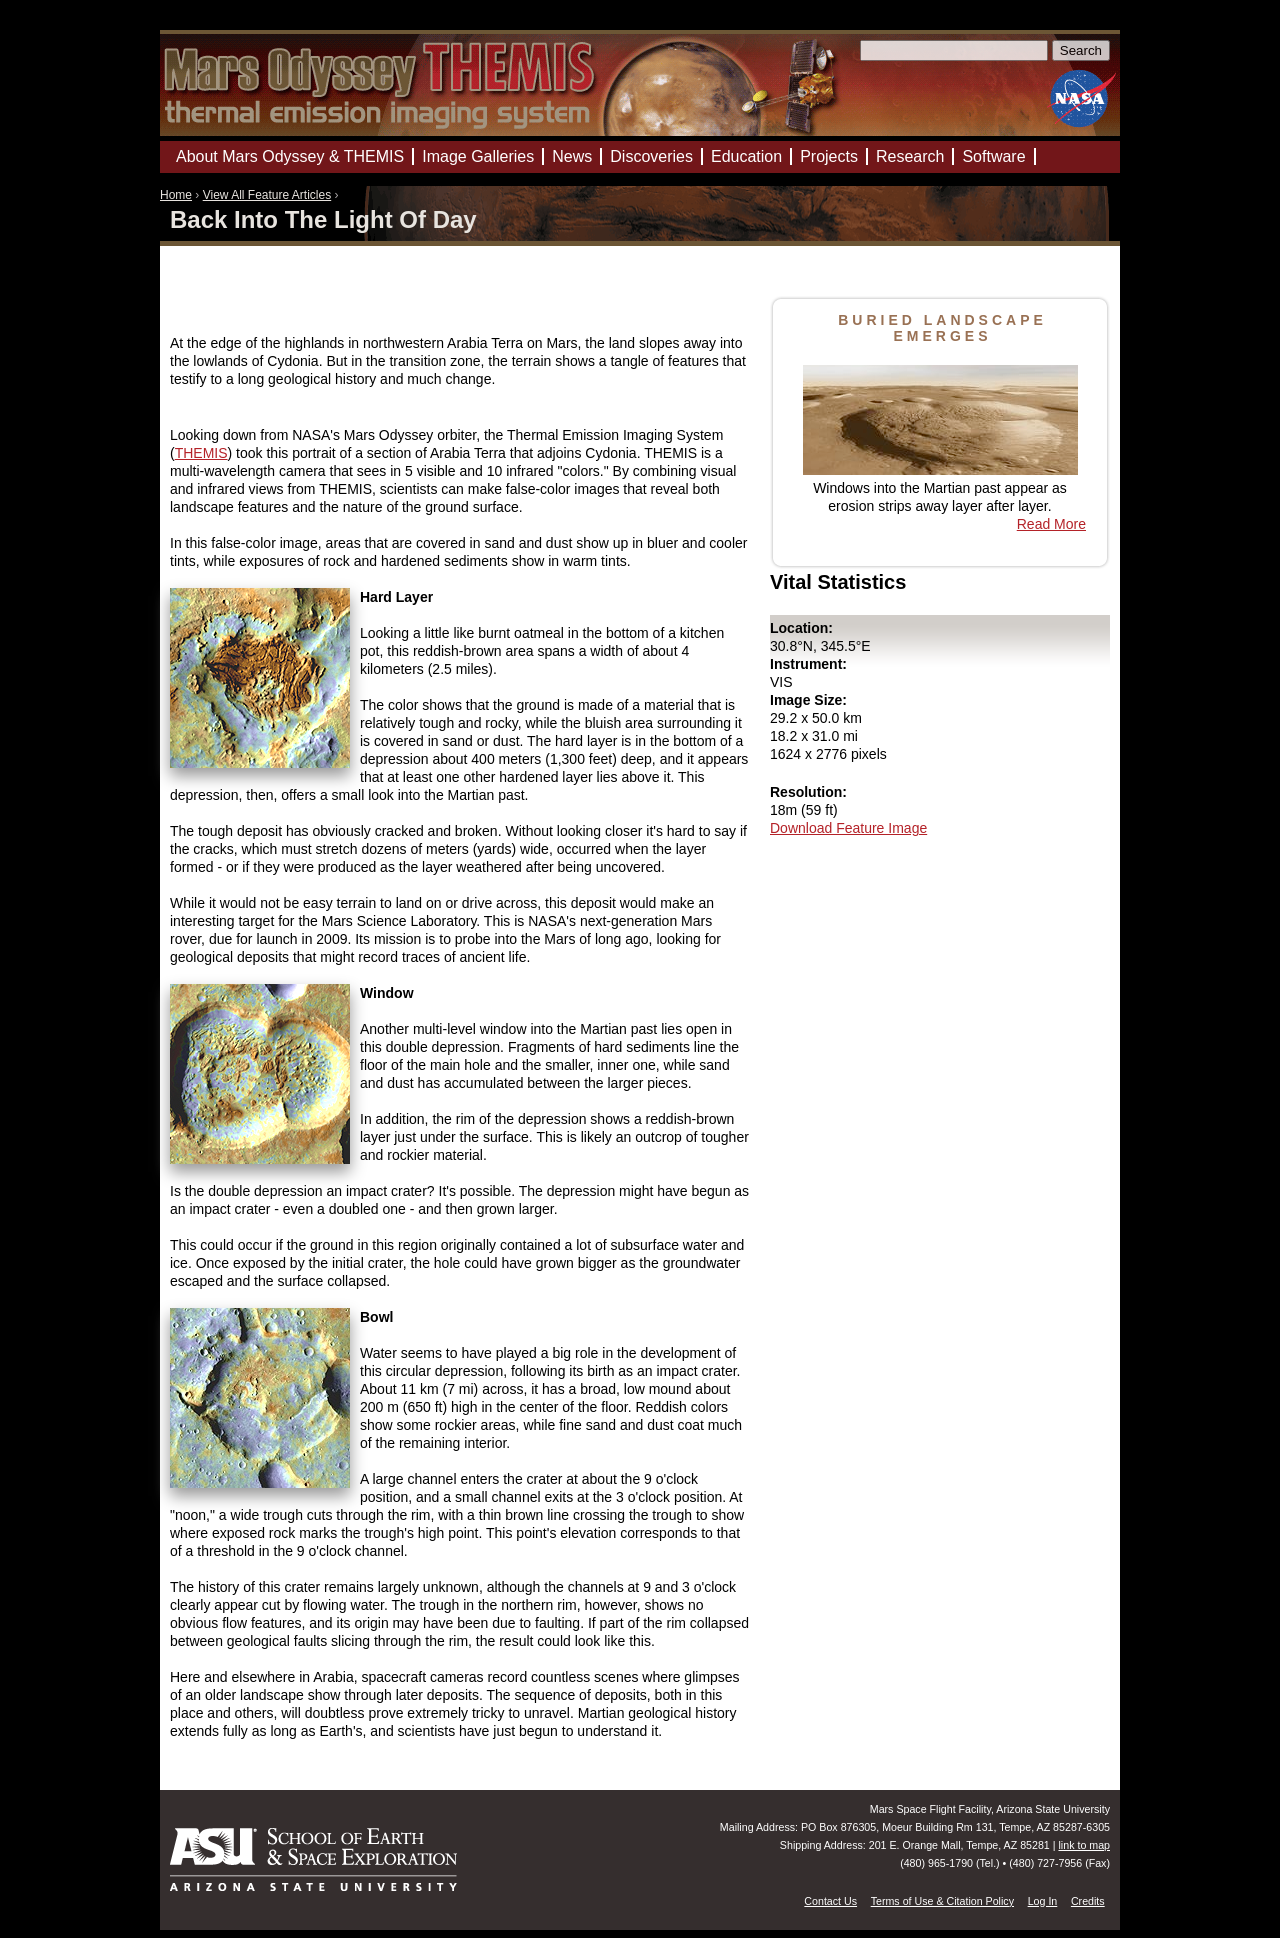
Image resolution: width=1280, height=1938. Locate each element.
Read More (1051, 524)
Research (910, 156)
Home (176, 195)
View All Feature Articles (267, 195)
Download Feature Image (848, 828)
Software (993, 156)
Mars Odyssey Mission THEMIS (219, 24)
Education (746, 156)
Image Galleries (478, 156)
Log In (1043, 1901)
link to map (1084, 1845)
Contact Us (830, 1901)
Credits (1088, 1901)
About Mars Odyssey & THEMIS (290, 156)
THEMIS (201, 453)
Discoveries (651, 156)
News (572, 156)
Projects (829, 156)
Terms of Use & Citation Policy (942, 1901)
